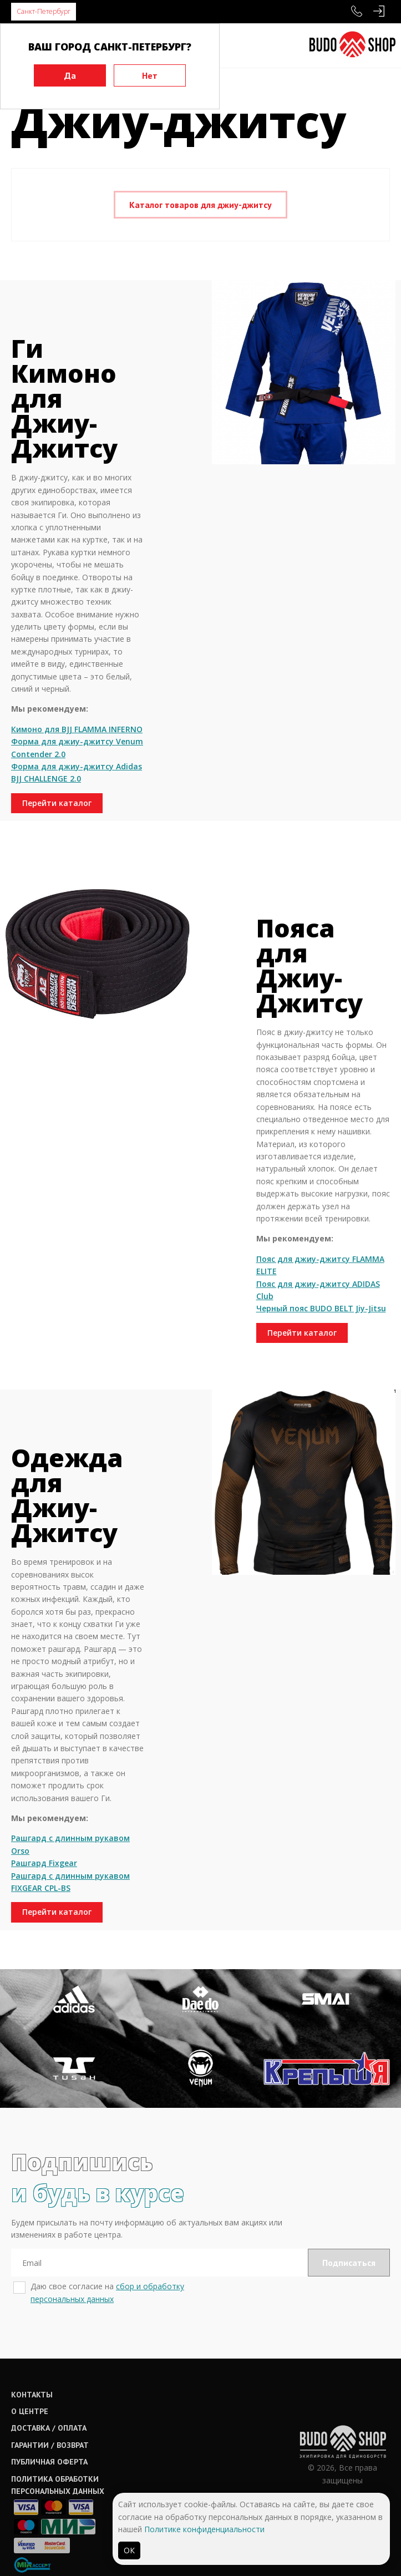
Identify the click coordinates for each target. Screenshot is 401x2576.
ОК (129, 2550)
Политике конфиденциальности (204, 2529)
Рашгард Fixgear (44, 1863)
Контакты (32, 2395)
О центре (29, 2411)
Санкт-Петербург (43, 11)
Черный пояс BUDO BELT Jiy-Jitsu (321, 1308)
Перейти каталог (57, 803)
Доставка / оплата (49, 2428)
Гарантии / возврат (50, 2445)
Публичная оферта (49, 2462)
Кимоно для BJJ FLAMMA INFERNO (77, 729)
